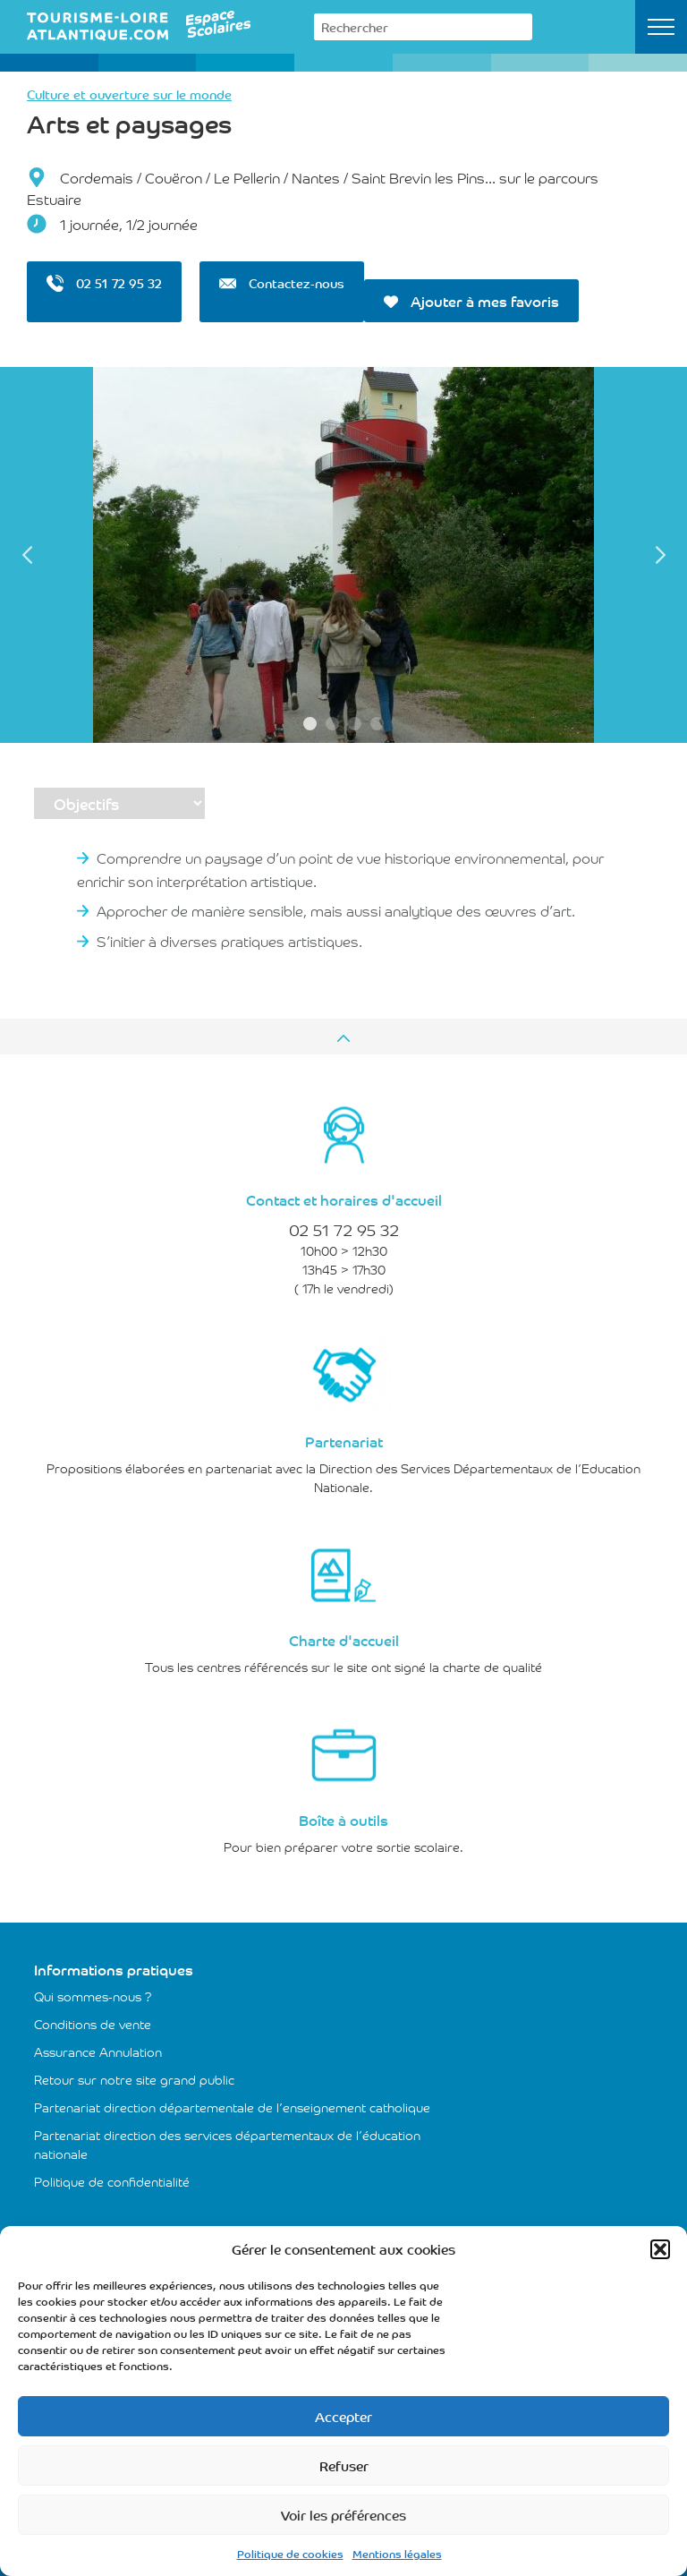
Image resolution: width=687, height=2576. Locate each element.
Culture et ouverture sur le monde (129, 94)
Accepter (343, 2416)
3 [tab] (354, 723)
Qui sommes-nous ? (93, 1996)
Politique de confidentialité (112, 2181)
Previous (27, 555)
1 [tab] (310, 723)
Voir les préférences (343, 2515)
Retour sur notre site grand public (134, 2079)
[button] (660, 2249)
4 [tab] (377, 723)
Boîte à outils (343, 1819)
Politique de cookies (290, 2553)
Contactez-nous (281, 283)
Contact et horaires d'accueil (344, 1199)
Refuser (344, 2465)
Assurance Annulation (98, 2051)
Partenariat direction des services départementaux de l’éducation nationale (227, 2144)
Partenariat (344, 1441)
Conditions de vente (92, 2023)
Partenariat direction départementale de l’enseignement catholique (232, 2107)
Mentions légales (397, 2553)
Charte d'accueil (344, 1639)
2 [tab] (332, 723)
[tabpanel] (343, 555)
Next (660, 555)
